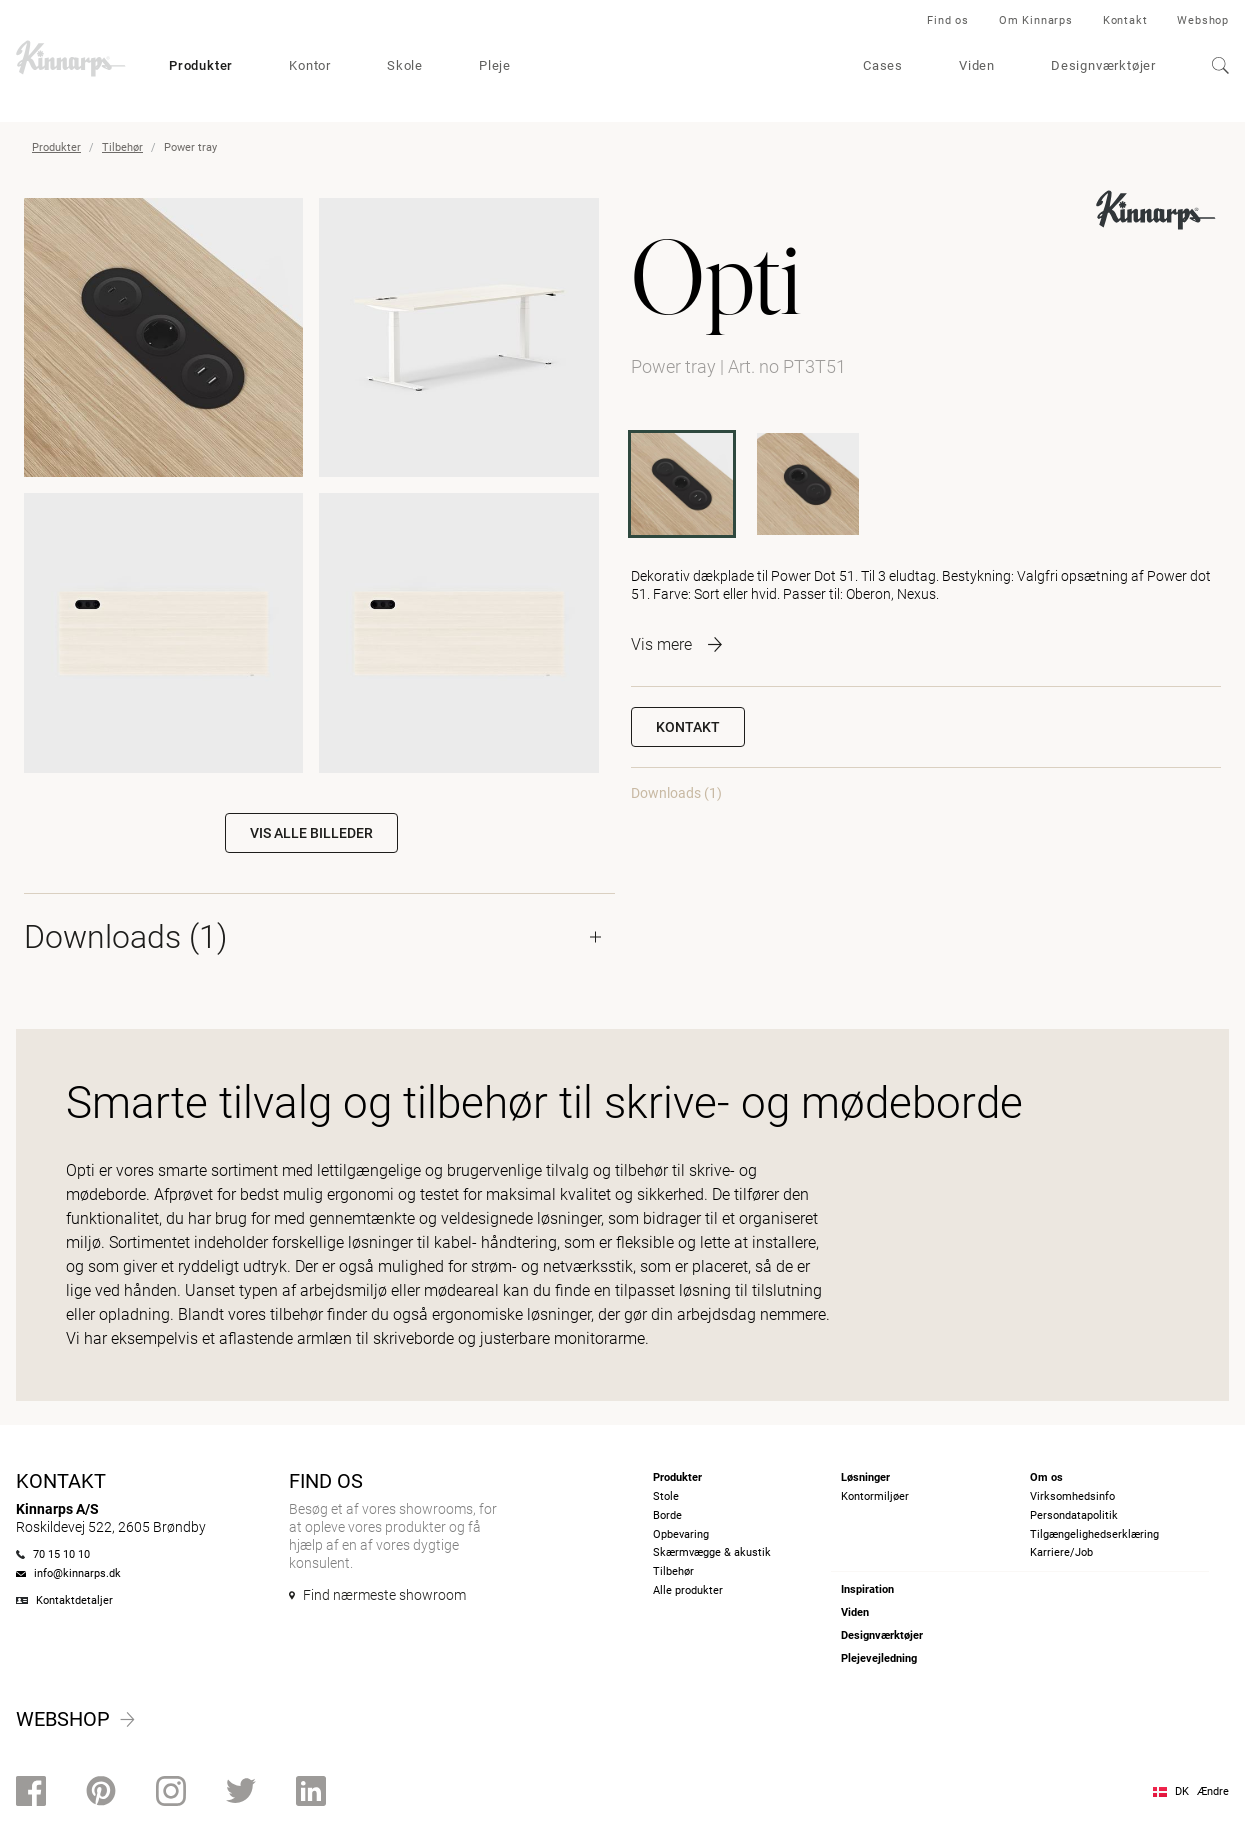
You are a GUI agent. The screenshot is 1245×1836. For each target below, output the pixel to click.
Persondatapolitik (1074, 1515)
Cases (883, 65)
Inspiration (867, 1589)
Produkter (201, 65)
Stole (666, 1496)
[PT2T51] (808, 484)
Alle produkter (688, 1590)
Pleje (495, 65)
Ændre (1213, 1791)
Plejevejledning (879, 1658)
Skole (405, 65)
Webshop (1203, 20)
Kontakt (1125, 20)
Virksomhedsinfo (1072, 1496)
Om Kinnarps (1036, 20)
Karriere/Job (1061, 1552)
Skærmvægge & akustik (712, 1552)
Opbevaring (681, 1534)
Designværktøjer (1103, 65)
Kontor (310, 65)
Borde (667, 1515)
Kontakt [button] (688, 727)
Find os (948, 20)
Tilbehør (122, 147)
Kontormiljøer (875, 1496)
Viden (977, 65)
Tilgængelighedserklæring (1094, 1534)
